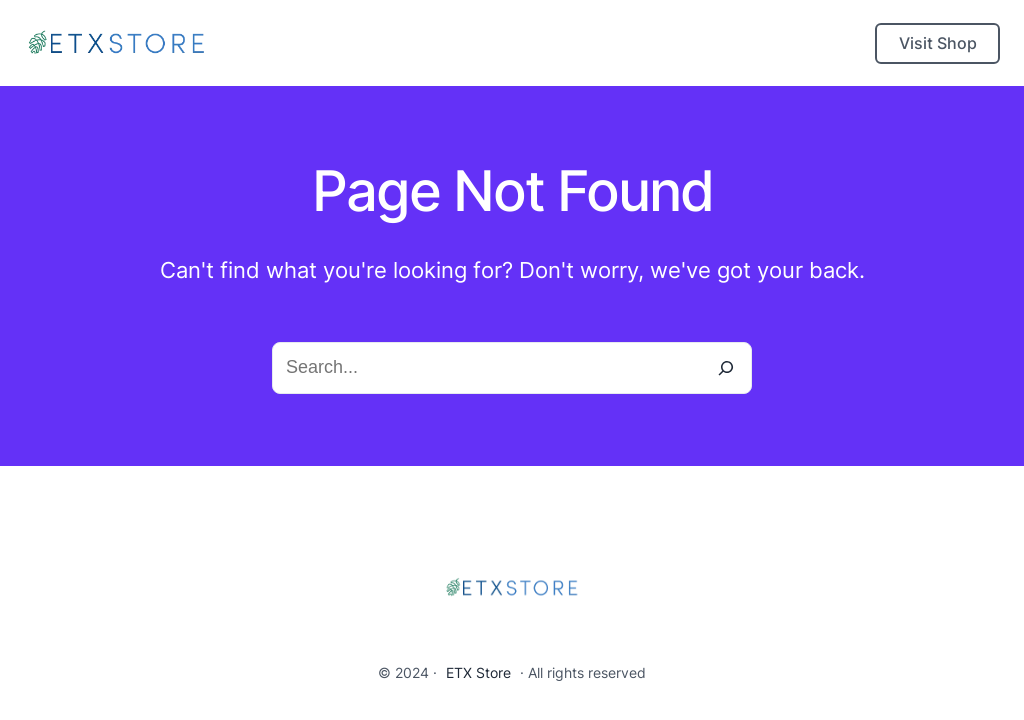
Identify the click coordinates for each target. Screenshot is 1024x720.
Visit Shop (938, 43)
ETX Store (478, 672)
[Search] (726, 368)
